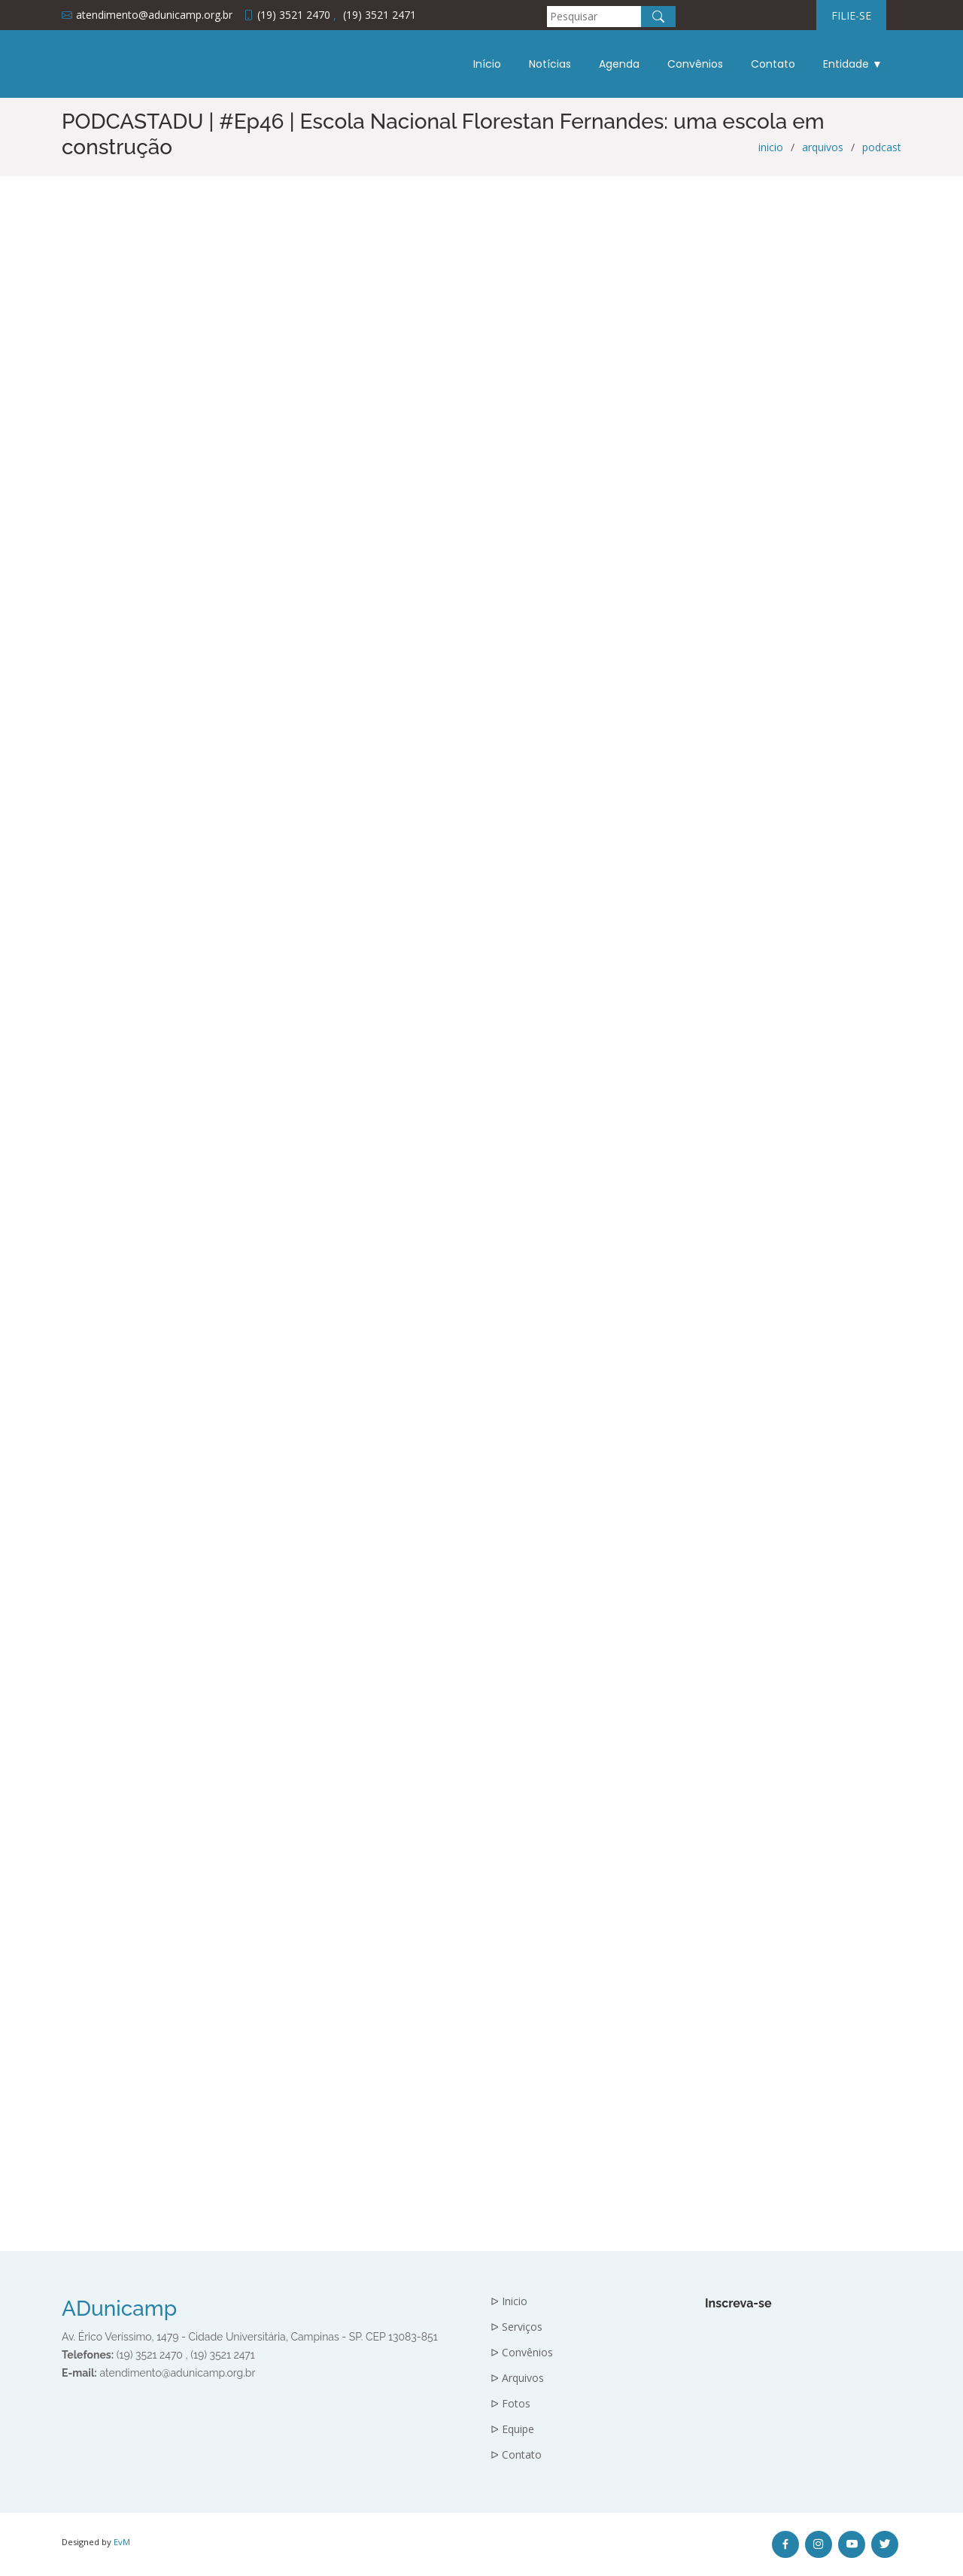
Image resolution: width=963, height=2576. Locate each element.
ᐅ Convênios (522, 2352)
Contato (773, 63)
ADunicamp (119, 2308)
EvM (122, 2541)
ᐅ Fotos (510, 2403)
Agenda (619, 63)
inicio (770, 147)
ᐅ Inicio (509, 2301)
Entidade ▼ (852, 63)
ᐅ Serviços (516, 2327)
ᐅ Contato (516, 2455)
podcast (881, 147)
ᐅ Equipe (512, 2429)
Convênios (695, 63)
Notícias (550, 63)
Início (487, 63)
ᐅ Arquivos (517, 2378)
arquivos (822, 147)
